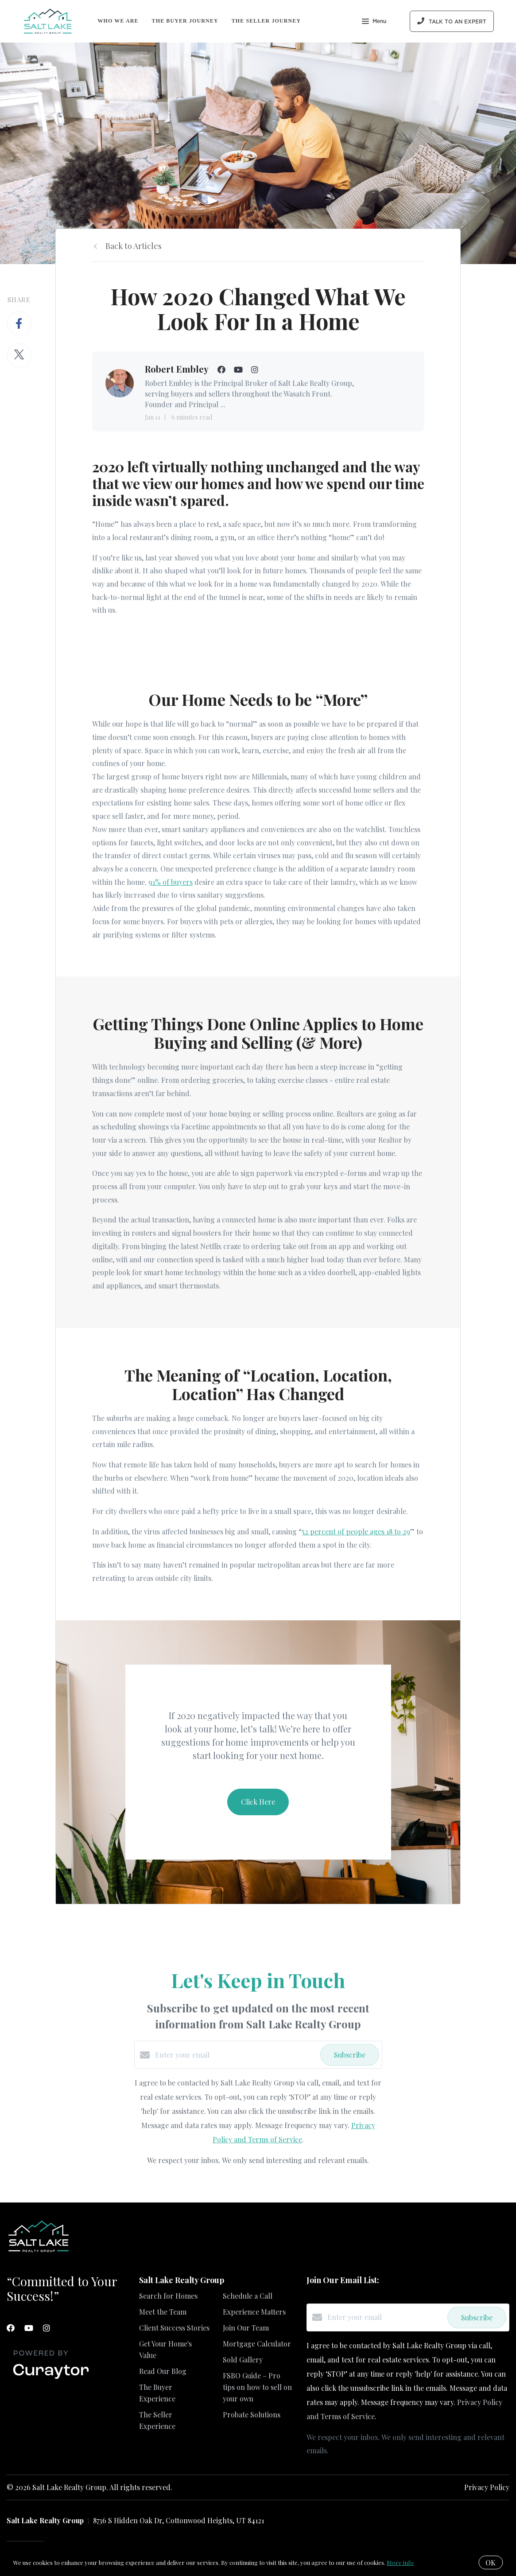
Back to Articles (133, 246)
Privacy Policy (486, 2487)
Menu (374, 22)
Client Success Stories (174, 2327)
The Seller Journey (266, 21)
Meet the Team (162, 2311)
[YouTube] (28, 2328)
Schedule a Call (247, 2295)
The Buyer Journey (185, 21)
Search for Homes (168, 2295)
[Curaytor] (51, 2379)
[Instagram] (46, 2328)
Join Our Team (246, 2327)
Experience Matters (254, 2311)
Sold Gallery (243, 2359)
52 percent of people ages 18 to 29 (356, 1531)
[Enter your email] (235, 2055)
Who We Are (117, 21)
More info (400, 2562)
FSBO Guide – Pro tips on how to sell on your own (257, 2387)
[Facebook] (11, 2328)
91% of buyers (170, 882)
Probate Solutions (251, 2414)
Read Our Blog (162, 2371)
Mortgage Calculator (257, 2343)
